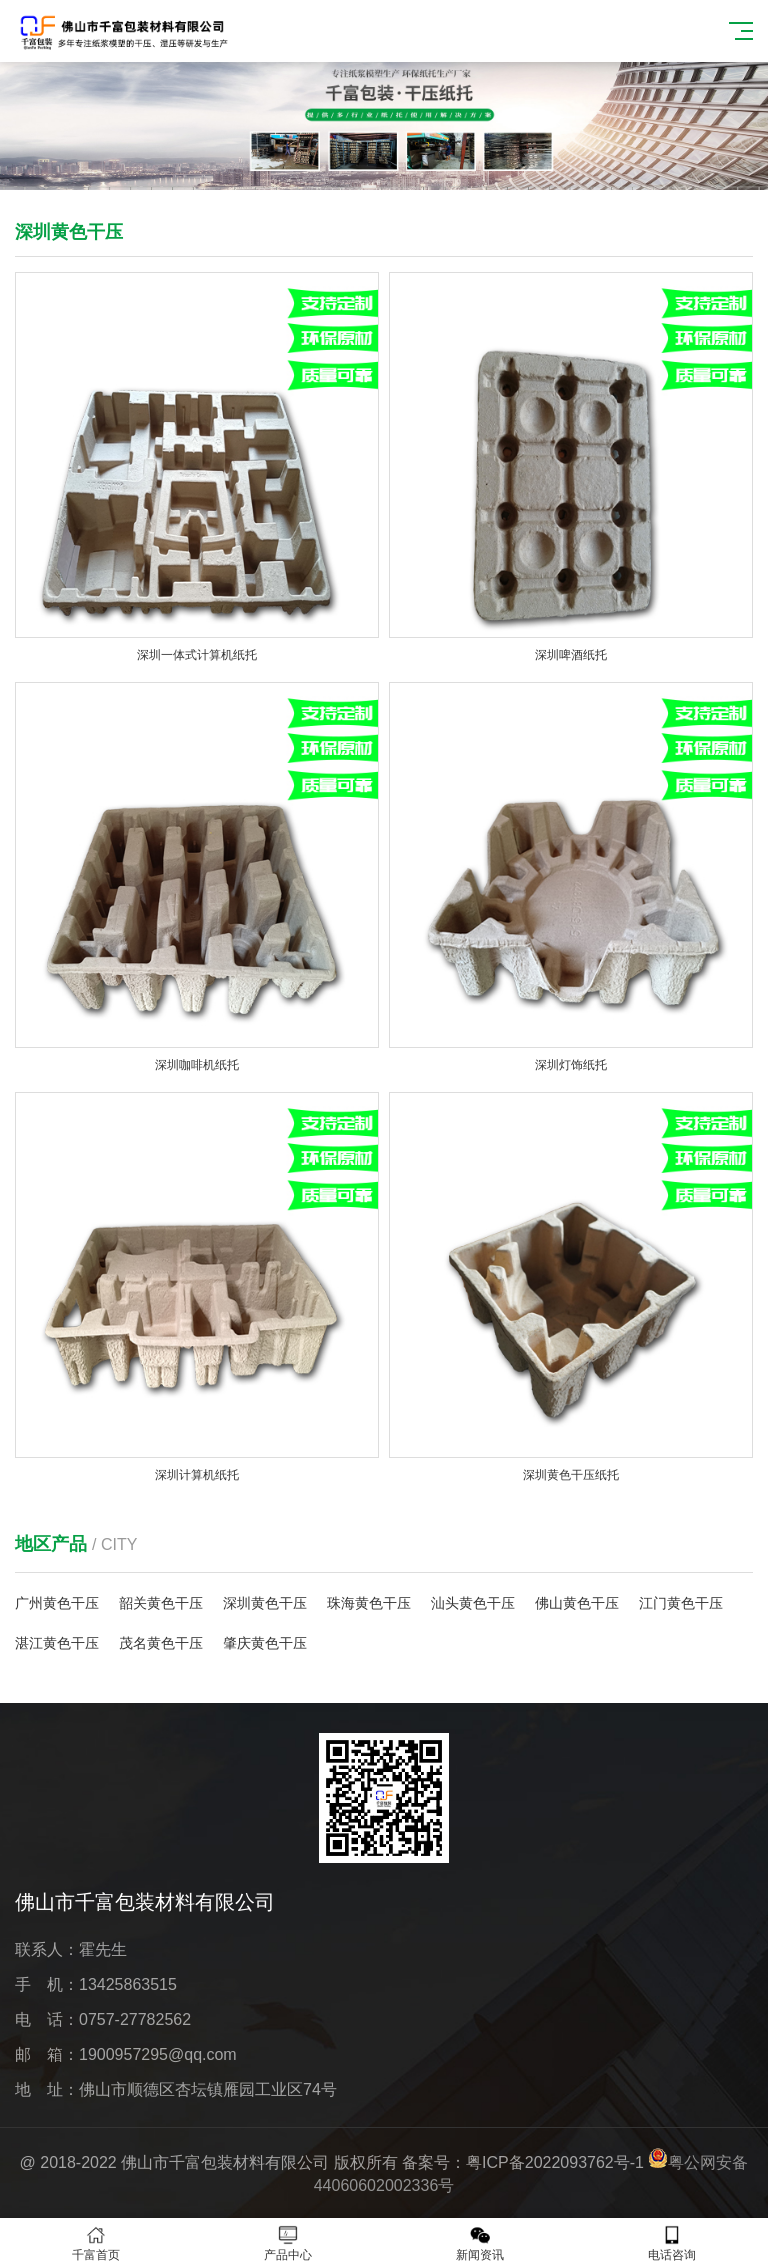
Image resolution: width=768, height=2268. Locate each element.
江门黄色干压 (681, 1603)
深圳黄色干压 (265, 1603)
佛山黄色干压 (577, 1603)
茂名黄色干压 (161, 1643)
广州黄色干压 (57, 1603)
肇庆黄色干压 (265, 1643)
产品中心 (288, 2243)
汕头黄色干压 (473, 1603)
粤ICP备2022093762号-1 (555, 2162)
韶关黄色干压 (161, 1603)
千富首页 (96, 2243)
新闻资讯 (480, 2243)
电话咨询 (672, 2243)
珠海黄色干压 (369, 1603)
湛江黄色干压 (57, 1643)
